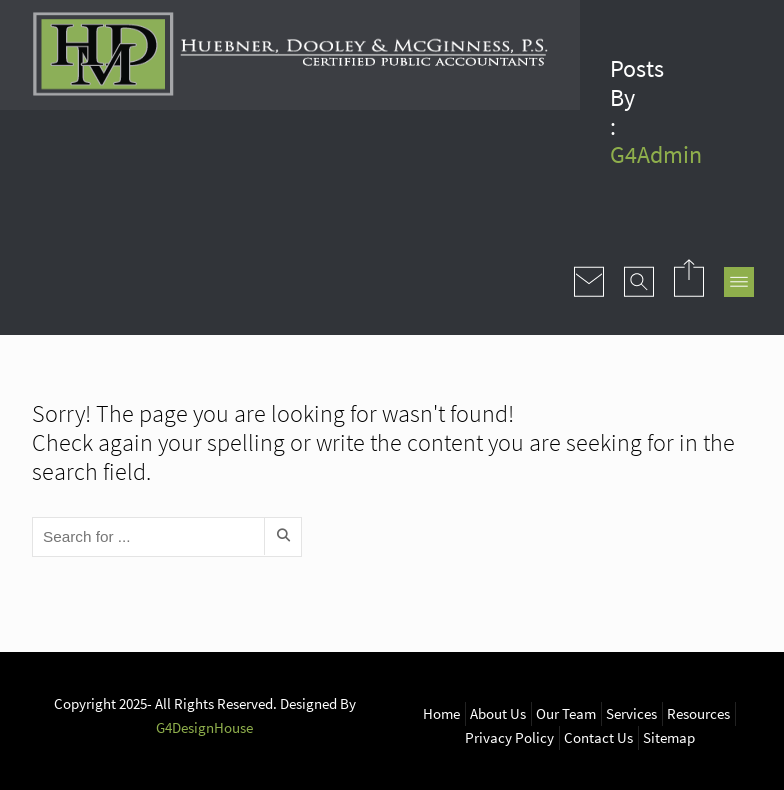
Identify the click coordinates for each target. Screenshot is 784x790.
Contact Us (598, 737)
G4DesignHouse (204, 727)
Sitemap (669, 737)
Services (631, 713)
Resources (698, 713)
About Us (498, 713)
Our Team (566, 713)
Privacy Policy (509, 737)
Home (441, 713)
